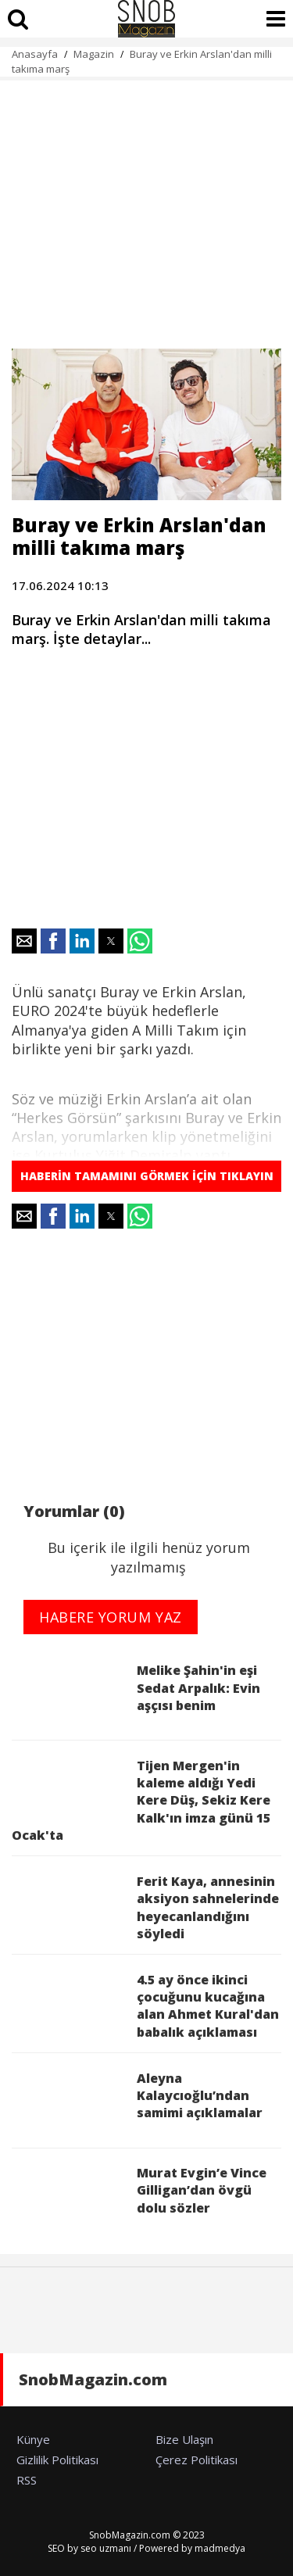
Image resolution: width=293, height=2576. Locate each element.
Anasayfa (35, 54)
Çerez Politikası (196, 2459)
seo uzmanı (105, 2548)
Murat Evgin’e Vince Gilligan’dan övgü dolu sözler (139, 2197)
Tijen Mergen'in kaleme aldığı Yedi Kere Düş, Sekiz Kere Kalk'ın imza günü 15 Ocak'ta (141, 1800)
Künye (33, 2439)
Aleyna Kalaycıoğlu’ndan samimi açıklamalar (137, 2103)
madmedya (220, 2548)
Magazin (93, 54)
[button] (24, 940)
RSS (26, 2480)
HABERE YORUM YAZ (110, 1617)
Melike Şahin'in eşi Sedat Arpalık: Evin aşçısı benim (136, 1695)
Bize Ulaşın (184, 2439)
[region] (146, 205)
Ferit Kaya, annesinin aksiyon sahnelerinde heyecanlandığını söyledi (145, 1907)
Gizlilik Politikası (57, 2459)
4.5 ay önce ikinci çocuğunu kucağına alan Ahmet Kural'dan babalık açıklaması (145, 2006)
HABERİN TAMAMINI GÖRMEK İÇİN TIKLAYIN (146, 1175)
